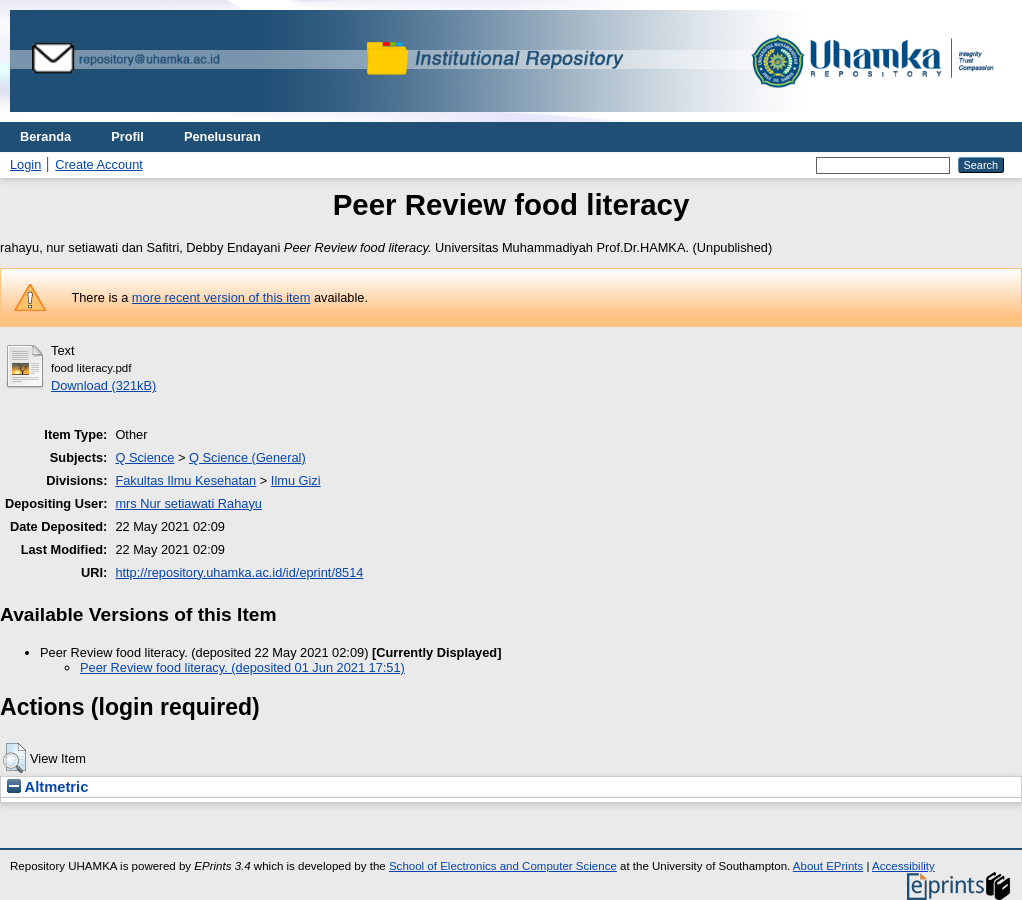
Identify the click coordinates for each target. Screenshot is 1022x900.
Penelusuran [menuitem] (222, 136)
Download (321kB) (103, 385)
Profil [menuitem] (127, 136)
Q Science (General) (247, 457)
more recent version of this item (221, 297)
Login (25, 164)
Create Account (99, 164)
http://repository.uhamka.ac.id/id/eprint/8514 (239, 572)
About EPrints (828, 866)
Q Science (144, 457)
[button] (14, 758)
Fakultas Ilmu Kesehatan (185, 480)
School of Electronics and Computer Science (503, 866)
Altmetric (47, 787)
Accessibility (903, 866)
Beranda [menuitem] (45, 136)
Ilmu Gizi (296, 480)
